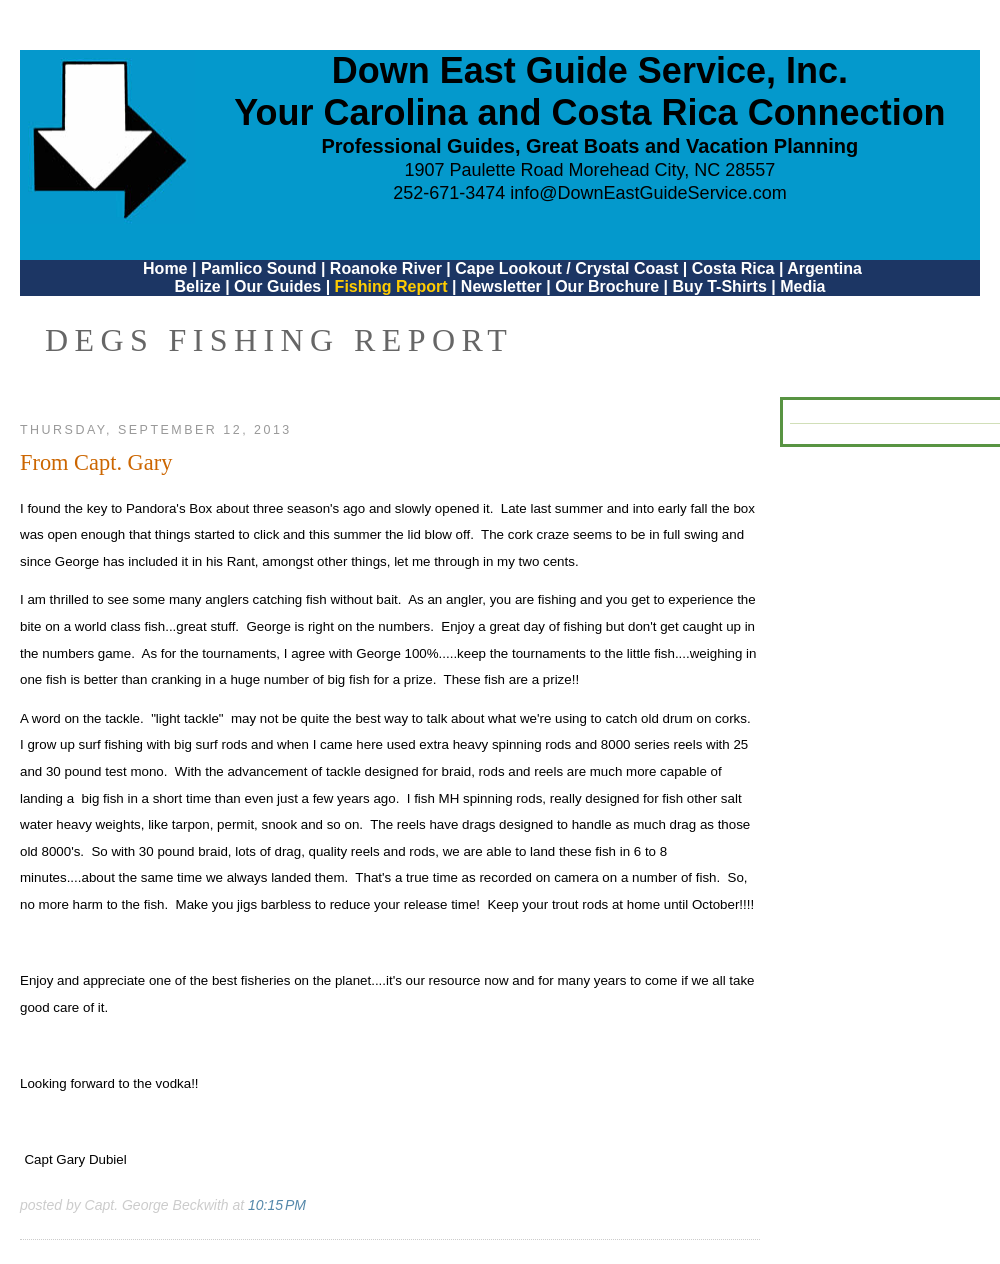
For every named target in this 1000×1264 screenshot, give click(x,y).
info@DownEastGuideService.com (648, 193)
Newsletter (501, 286)
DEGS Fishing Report (279, 340)
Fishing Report (393, 286)
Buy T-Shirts (720, 286)
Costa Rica (733, 268)
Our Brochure (607, 286)
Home (165, 268)
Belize (197, 286)
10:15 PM (277, 1205)
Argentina (824, 268)
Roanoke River (386, 268)
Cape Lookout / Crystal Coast (566, 268)
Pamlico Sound (259, 268)
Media (802, 286)
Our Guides (277, 286)
